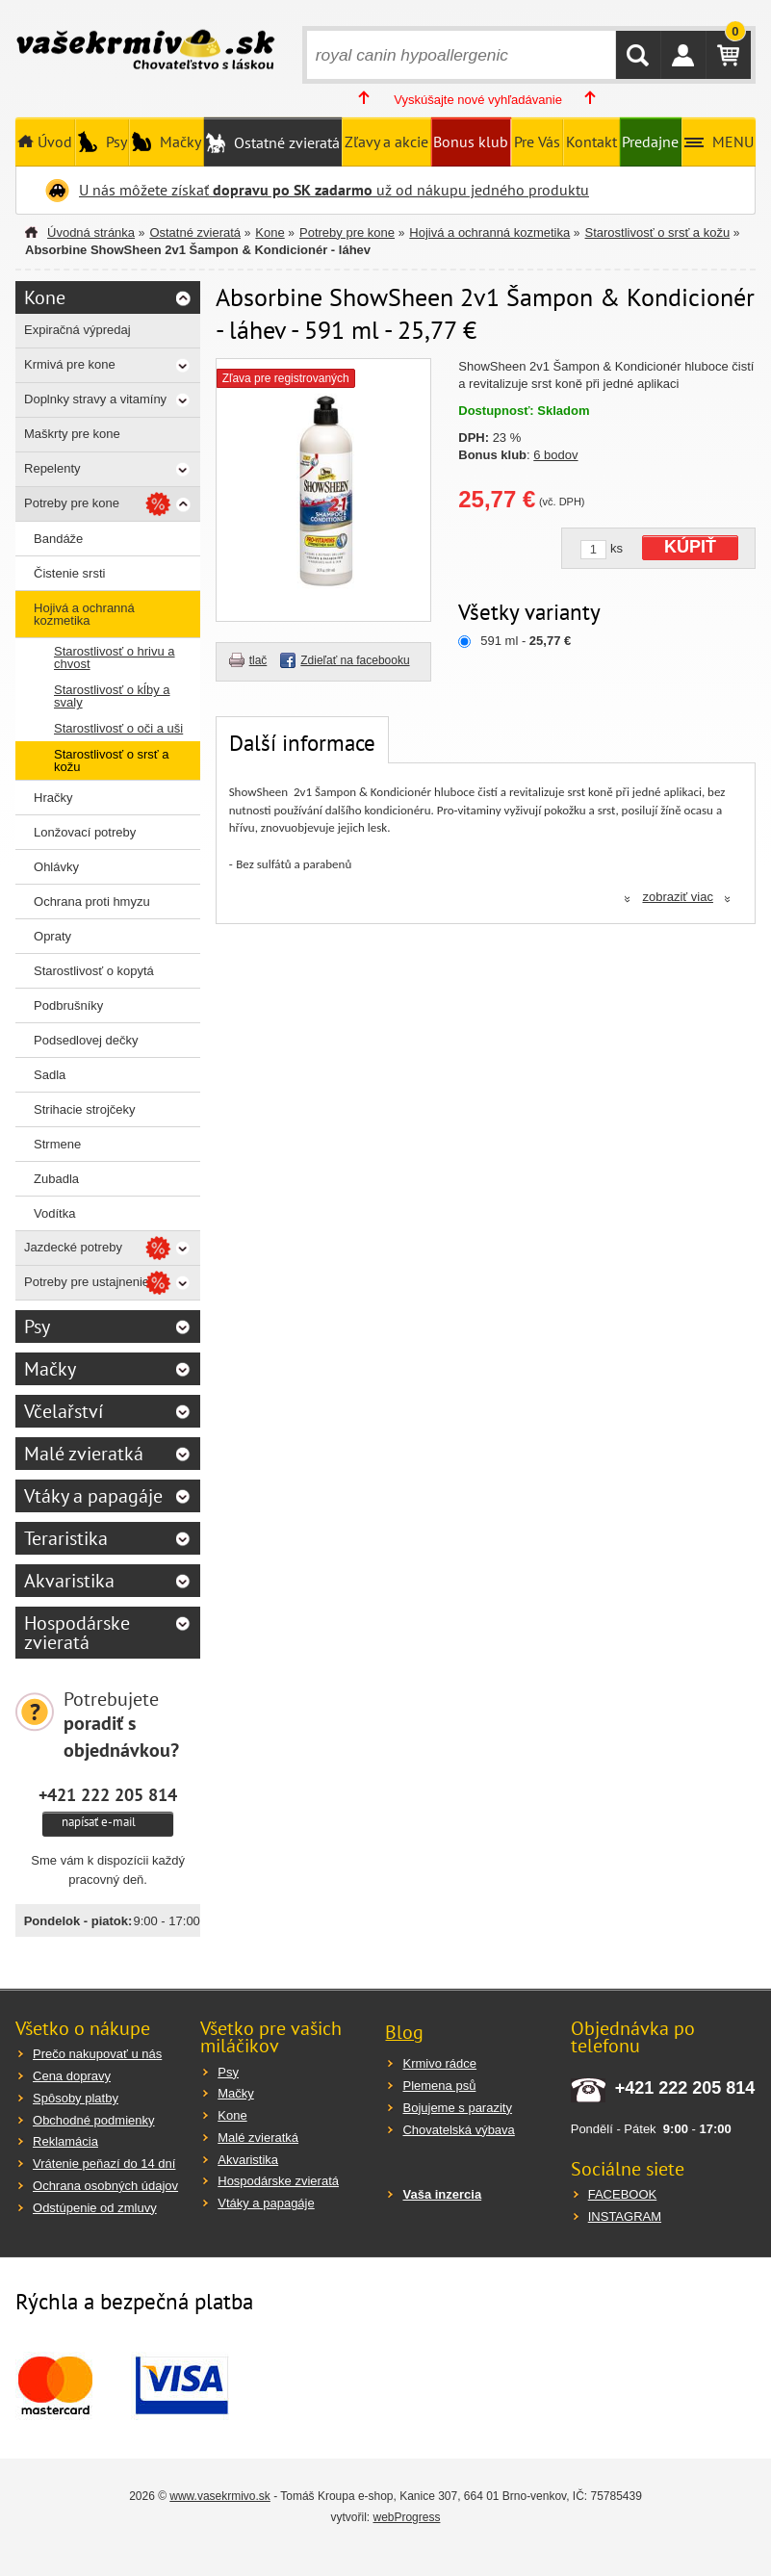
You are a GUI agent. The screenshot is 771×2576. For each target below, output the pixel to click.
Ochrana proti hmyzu (92, 901)
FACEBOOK (622, 2194)
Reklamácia (65, 2141)
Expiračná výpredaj (77, 329)
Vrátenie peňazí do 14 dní (104, 2163)
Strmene (57, 1144)
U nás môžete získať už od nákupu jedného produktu (334, 189)
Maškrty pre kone (72, 433)
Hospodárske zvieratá (77, 1632)
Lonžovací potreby (85, 832)
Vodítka (54, 1213)
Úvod (53, 141)
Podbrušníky (68, 1005)
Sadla (49, 1075)
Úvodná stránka (91, 232)
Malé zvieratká (83, 1453)
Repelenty (52, 468)
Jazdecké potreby (73, 1247)
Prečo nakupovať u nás (97, 2054)
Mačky (178, 141)
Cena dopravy (72, 2076)
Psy (114, 141)
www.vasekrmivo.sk (219, 2496)
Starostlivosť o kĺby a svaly (111, 696)
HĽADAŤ (638, 55)
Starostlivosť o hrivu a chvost (114, 657)
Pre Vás (537, 141)
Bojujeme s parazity (456, 2107)
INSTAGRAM (624, 2216)
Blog (404, 2032)
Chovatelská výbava (458, 2130)
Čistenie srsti (69, 573)
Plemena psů (438, 2085)
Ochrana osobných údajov (105, 2185)
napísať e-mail (99, 1822)
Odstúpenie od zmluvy (95, 2208)
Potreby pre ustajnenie (86, 1282)
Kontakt (591, 141)
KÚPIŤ (690, 546)
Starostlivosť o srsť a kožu (658, 232)
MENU (731, 141)
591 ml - (525, 640)
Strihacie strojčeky (84, 1109)
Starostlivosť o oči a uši (118, 728)
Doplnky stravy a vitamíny (95, 399)
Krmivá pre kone (70, 364)
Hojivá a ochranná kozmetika (489, 232)
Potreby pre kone (347, 232)
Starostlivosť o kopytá (94, 971)
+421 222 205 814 (108, 1794)
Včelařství (63, 1411)
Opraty (52, 936)
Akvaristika (69, 1580)
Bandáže (58, 538)
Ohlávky (56, 867)
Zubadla (56, 1179)
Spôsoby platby (75, 2098)
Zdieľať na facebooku (354, 660)
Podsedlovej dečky (86, 1040)
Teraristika (66, 1538)
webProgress (406, 2517)
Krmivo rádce (439, 2063)
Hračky (53, 797)
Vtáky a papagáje (93, 1495)
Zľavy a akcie (386, 141)
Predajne (650, 141)
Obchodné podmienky (93, 2120)
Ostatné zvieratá (285, 142)
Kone (269, 232)
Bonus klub (470, 141)
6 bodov (555, 455)
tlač (258, 660)
